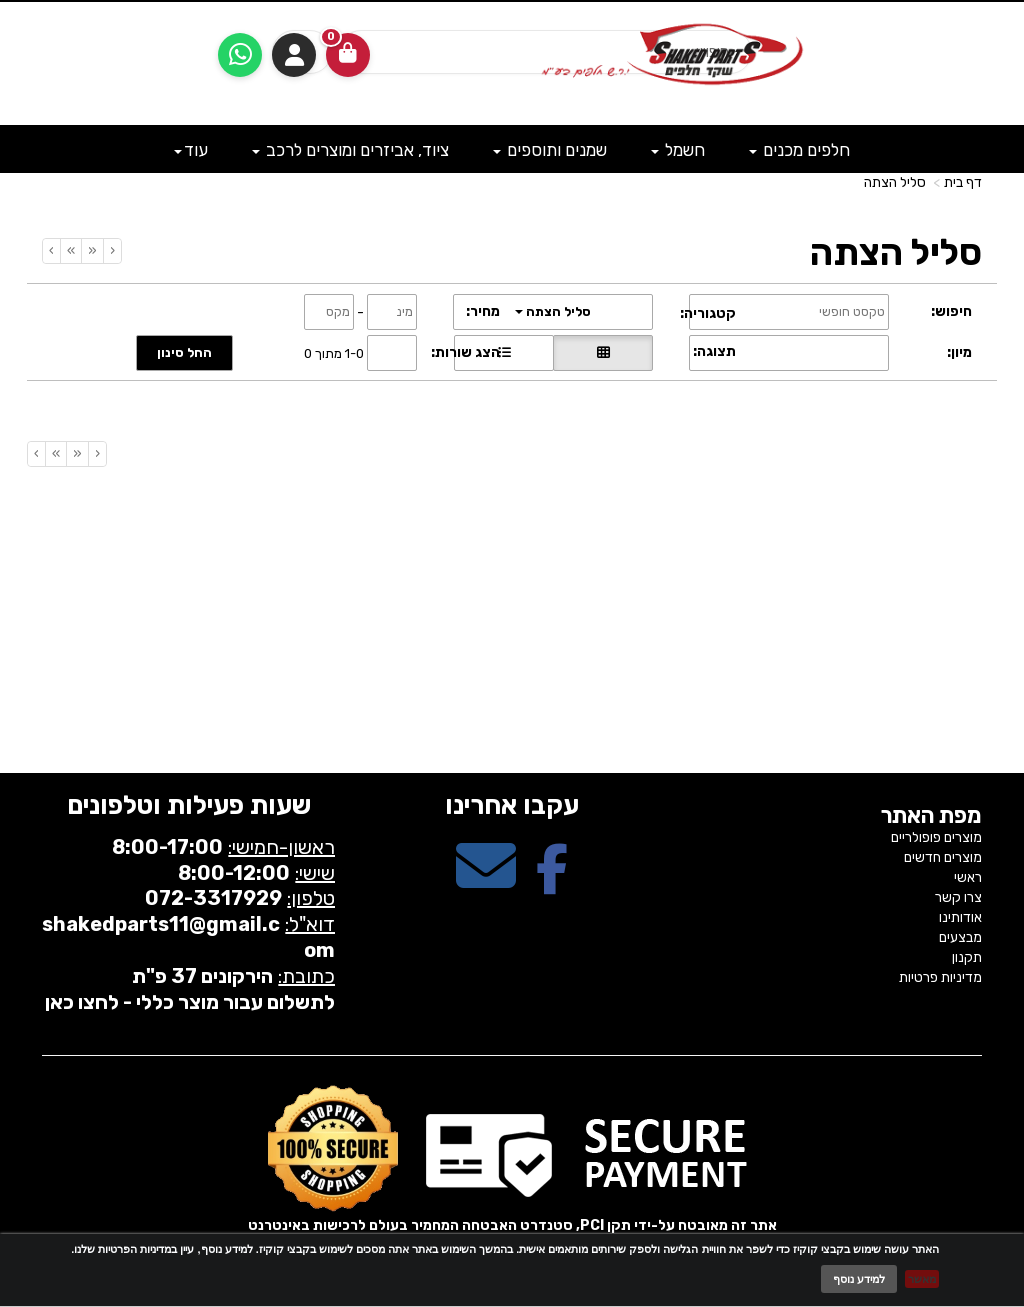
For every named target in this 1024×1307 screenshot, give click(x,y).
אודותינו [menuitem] (960, 917)
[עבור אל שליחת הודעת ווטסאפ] (240, 55)
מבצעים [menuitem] (960, 937)
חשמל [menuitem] (678, 150)
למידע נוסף (859, 1279)
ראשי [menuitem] (968, 877)
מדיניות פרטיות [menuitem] (940, 977)
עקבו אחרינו (512, 805)
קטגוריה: (708, 313)
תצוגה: (714, 351)
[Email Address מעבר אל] (486, 883)
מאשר (922, 1279)
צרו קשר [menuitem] (958, 897)
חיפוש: (951, 311)
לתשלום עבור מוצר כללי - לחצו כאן (190, 1002)
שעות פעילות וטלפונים (189, 805)
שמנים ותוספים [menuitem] (550, 150)
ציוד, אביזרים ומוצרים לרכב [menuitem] (350, 150)
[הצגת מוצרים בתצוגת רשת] (603, 353)
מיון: (959, 352)
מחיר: (483, 311)
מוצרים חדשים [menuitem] (943, 857)
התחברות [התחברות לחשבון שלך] (294, 55)
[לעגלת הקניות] (348, 55)
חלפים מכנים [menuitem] (799, 150)
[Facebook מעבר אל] (552, 883)
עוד (191, 150)
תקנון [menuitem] (967, 957)
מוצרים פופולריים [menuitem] (936, 837)
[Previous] (92, 251)
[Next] (70, 251)
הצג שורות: (465, 352)
